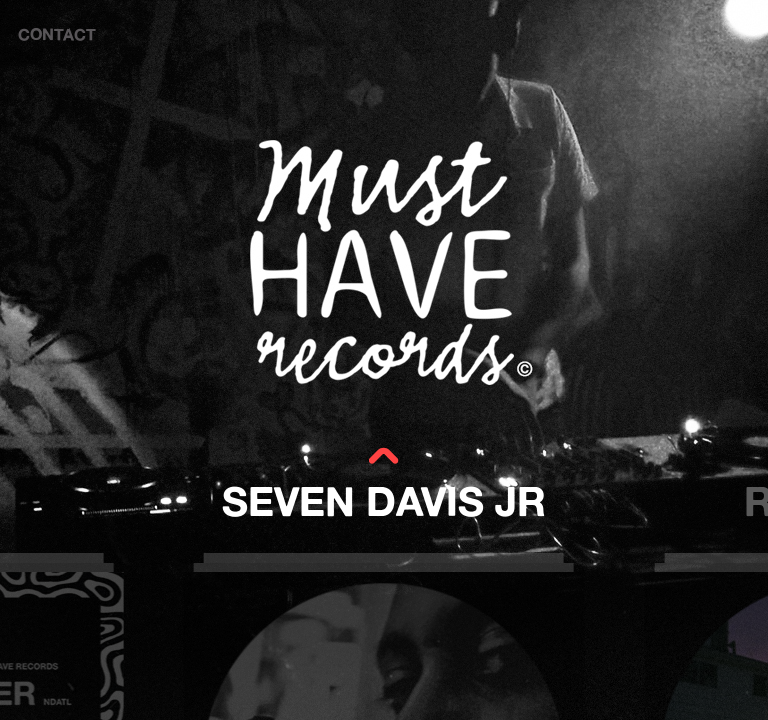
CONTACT (57, 34)
